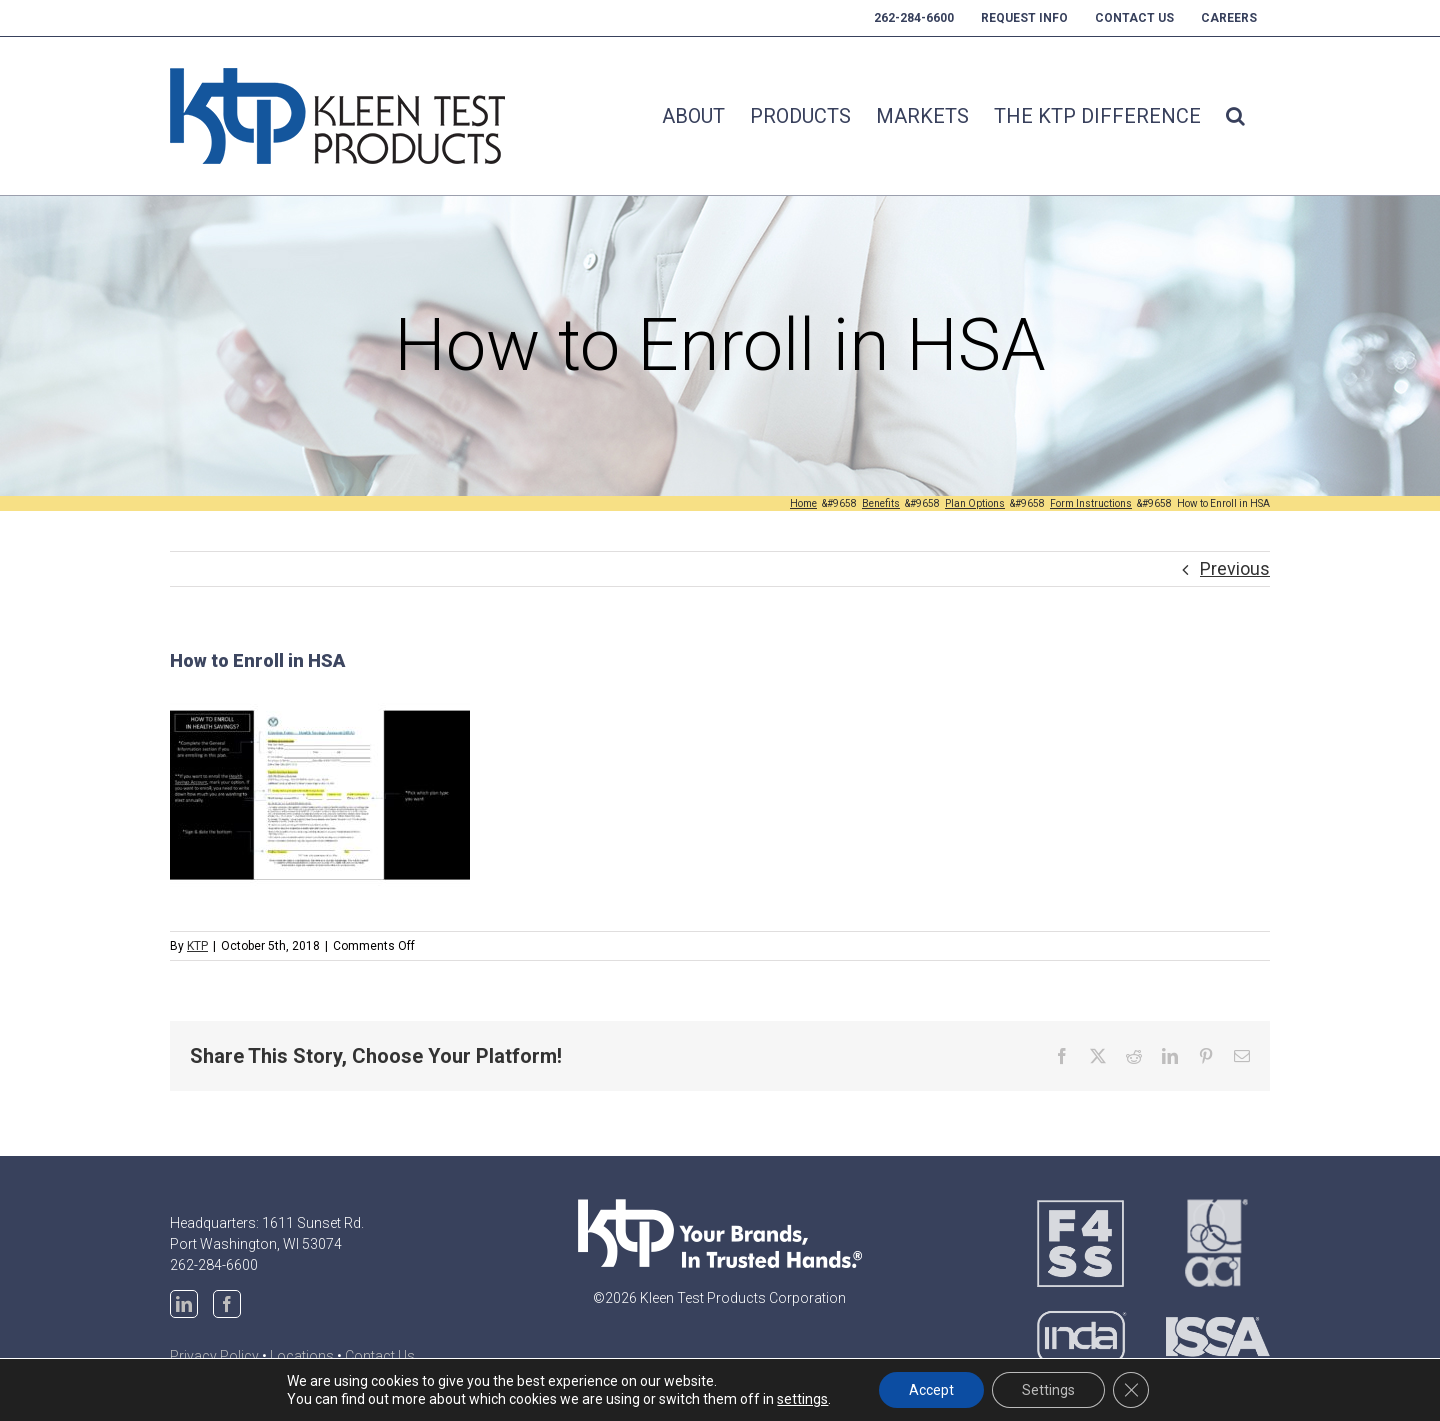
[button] (1235, 116)
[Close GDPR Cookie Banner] (1131, 1390)
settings (802, 1399)
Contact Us (380, 1356)
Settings (1048, 1390)
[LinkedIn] (184, 1304)
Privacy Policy (214, 1356)
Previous (1235, 568)
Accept (931, 1390)
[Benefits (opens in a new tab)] (881, 503)
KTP (197, 946)
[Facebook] (227, 1304)
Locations (302, 1356)
